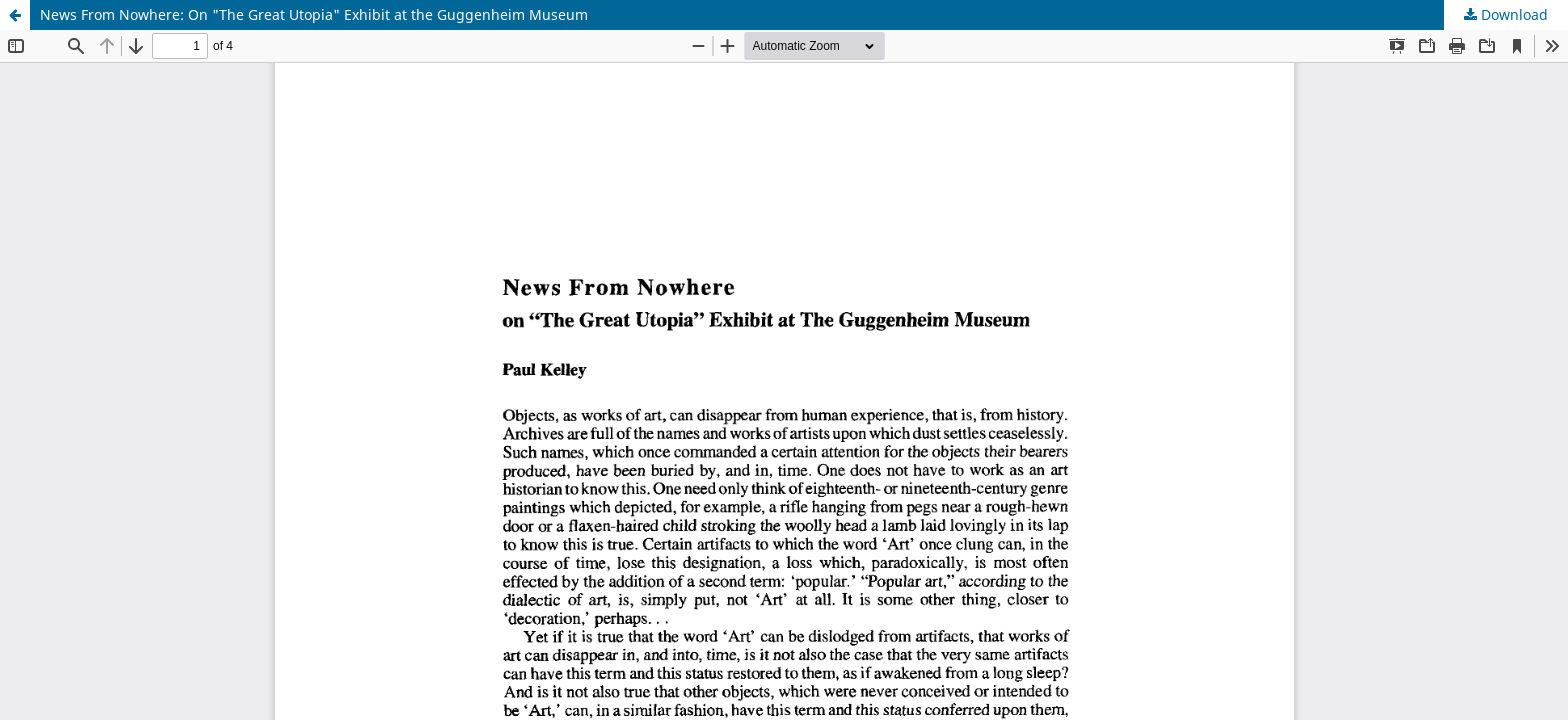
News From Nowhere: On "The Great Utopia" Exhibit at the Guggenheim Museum (314, 14)
